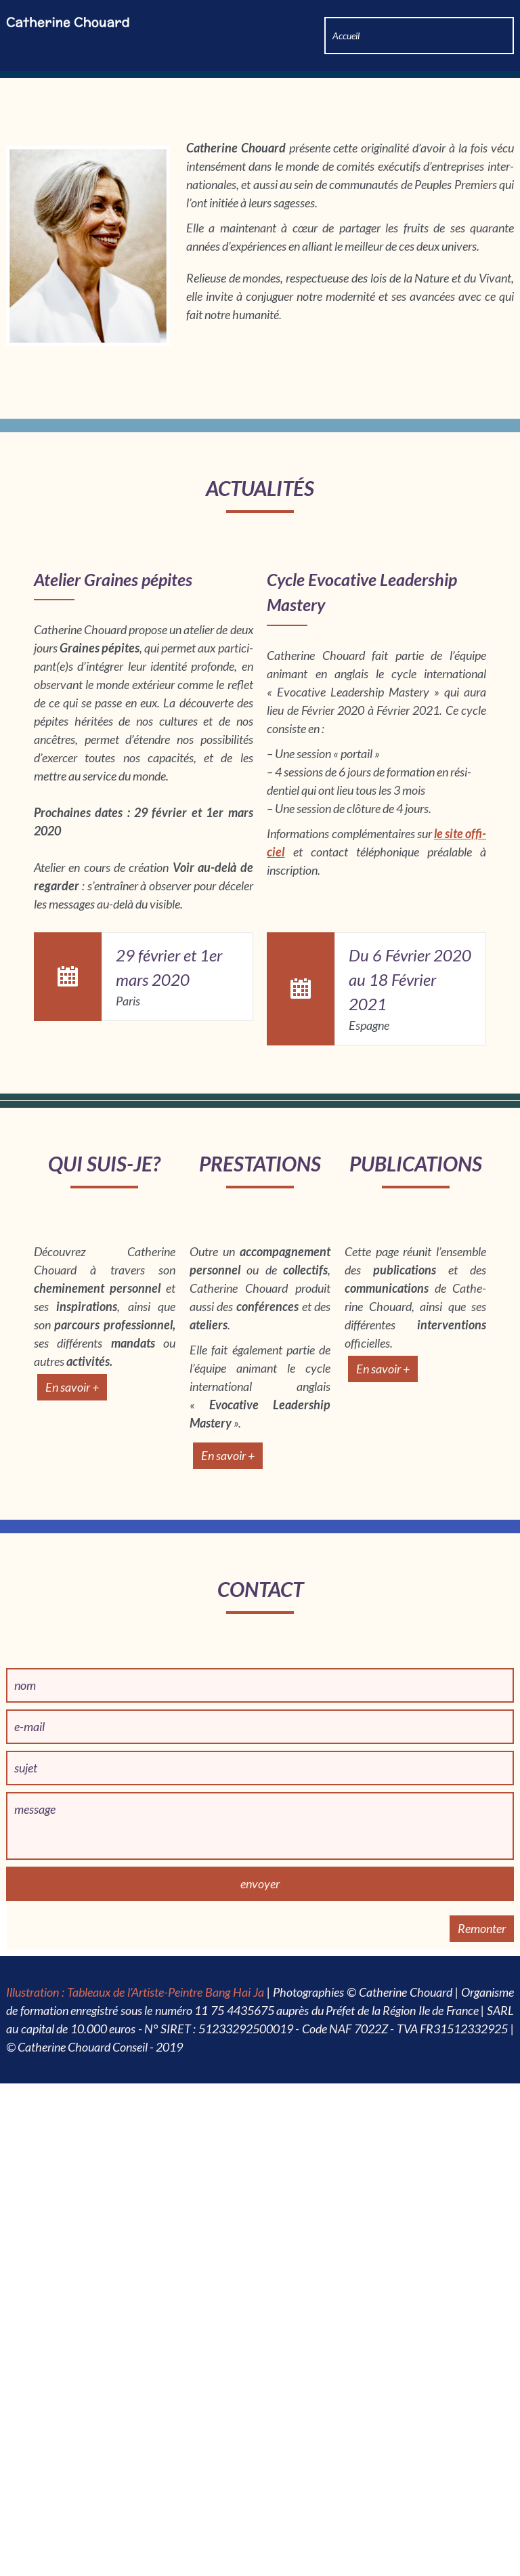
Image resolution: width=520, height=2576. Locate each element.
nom (25, 2349)
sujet (25, 2431)
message (35, 2473)
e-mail (29, 2390)
